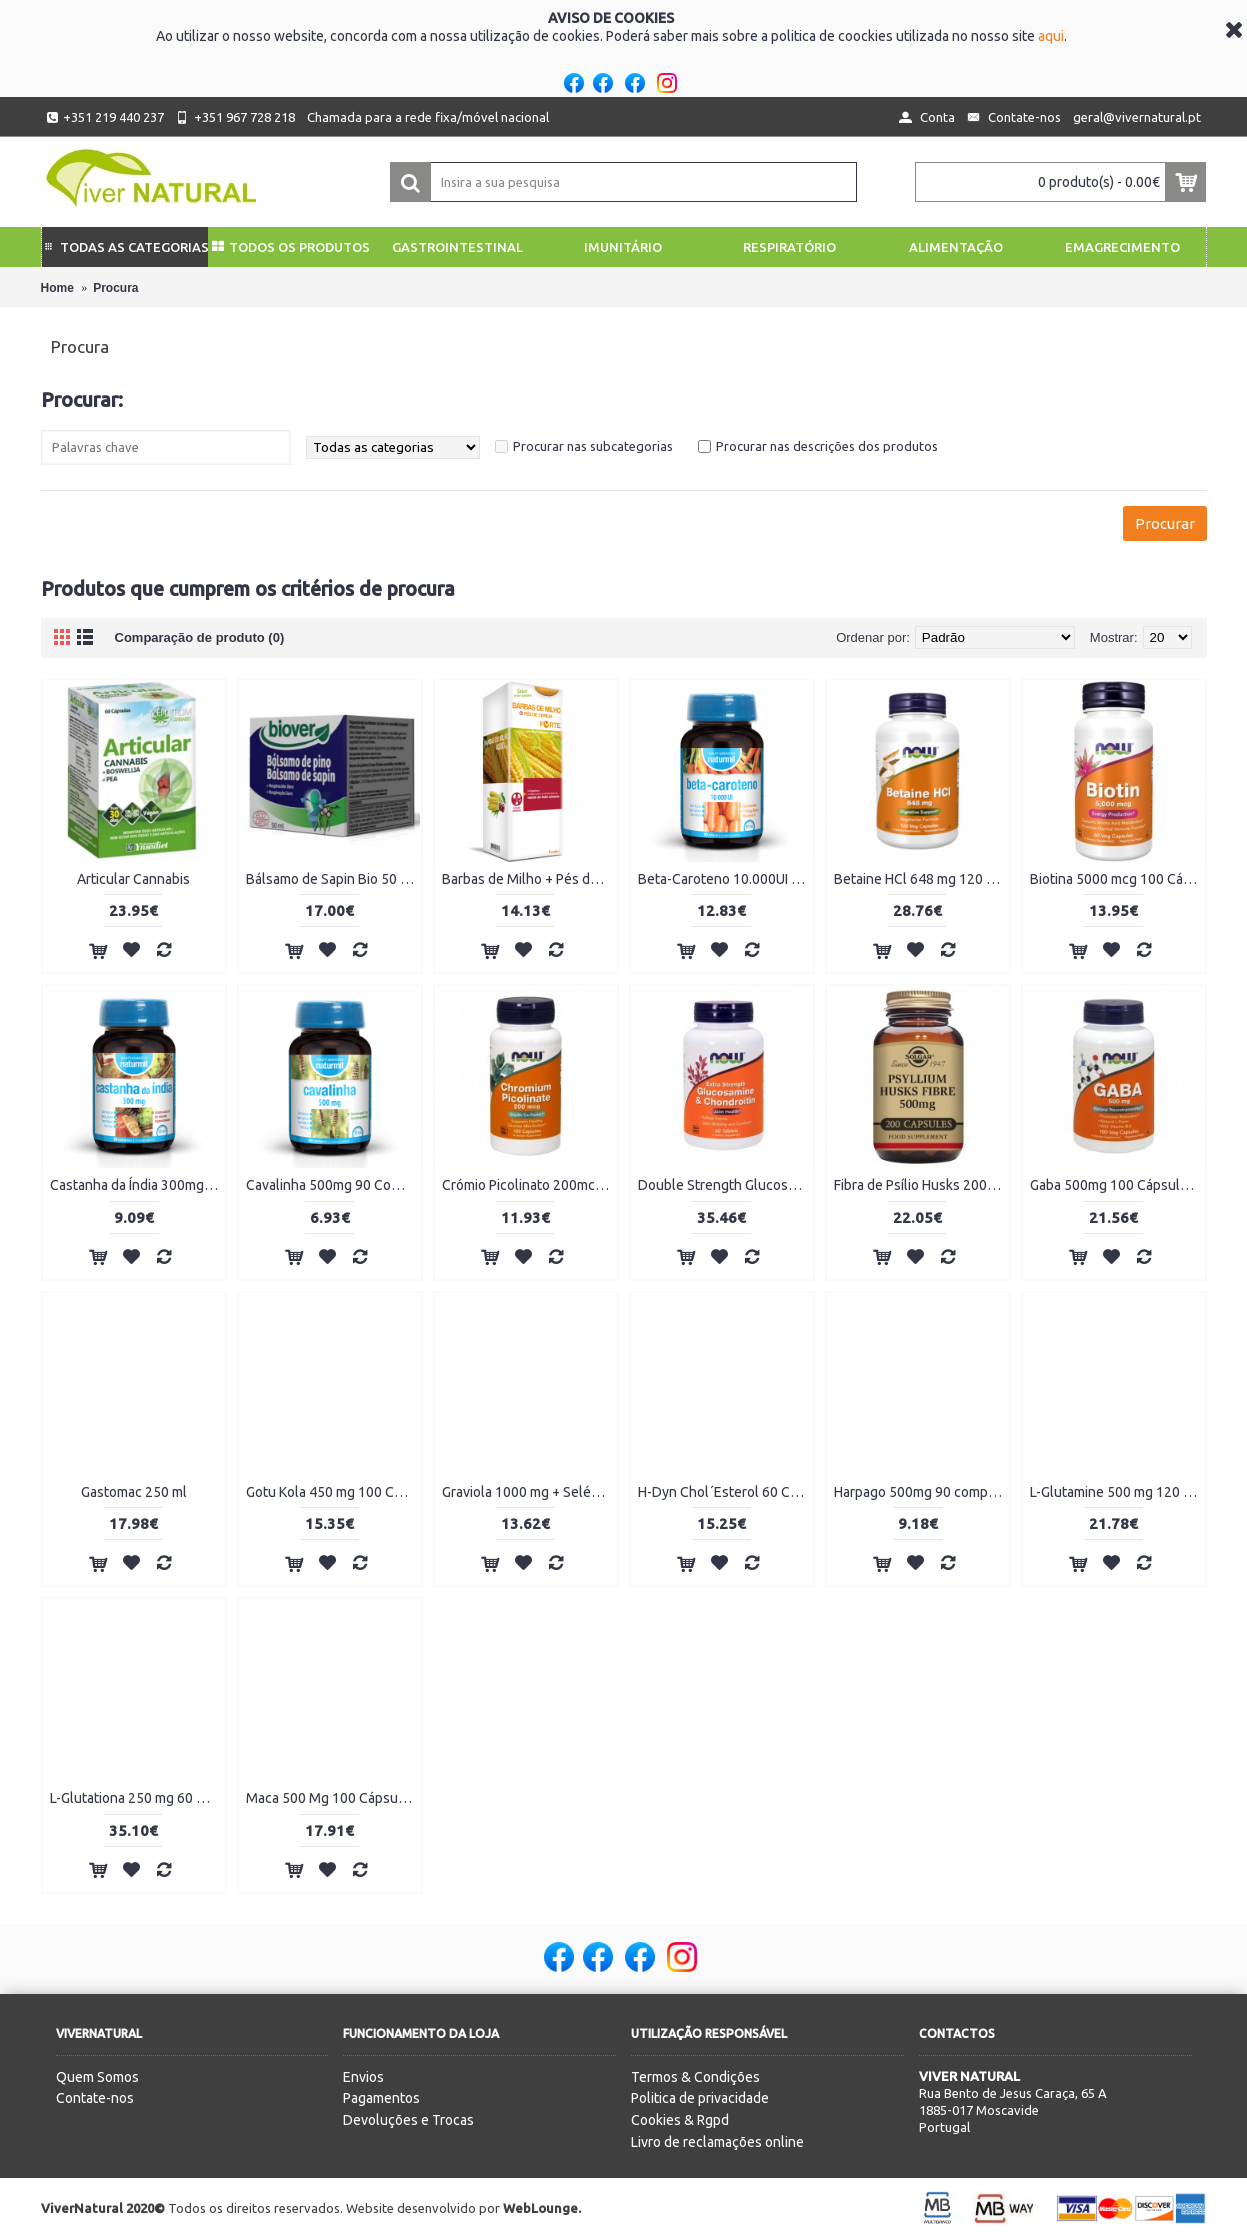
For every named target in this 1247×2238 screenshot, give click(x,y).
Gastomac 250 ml (134, 1492)
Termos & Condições (695, 2077)
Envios (363, 2077)
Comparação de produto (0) (200, 637)
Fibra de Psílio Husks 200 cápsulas (921, 1185)
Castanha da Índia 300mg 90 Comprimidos (137, 1185)
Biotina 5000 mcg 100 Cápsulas (1117, 879)
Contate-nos (95, 2098)
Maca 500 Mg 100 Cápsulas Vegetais (333, 1798)
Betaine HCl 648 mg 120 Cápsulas (921, 879)
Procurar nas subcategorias (593, 446)
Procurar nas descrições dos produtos (827, 446)
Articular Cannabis (133, 879)
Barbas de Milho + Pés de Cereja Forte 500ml (529, 879)
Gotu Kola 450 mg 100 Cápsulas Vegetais (333, 1492)
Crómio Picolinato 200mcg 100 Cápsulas (529, 1185)
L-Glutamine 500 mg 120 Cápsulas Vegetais (1117, 1492)
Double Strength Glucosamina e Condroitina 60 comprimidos (725, 1185)
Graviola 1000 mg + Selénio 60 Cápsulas (529, 1492)
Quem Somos (97, 2077)
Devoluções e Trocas (408, 2120)
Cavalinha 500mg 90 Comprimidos (333, 1185)
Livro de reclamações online (717, 2142)
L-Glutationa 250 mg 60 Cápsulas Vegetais (137, 1798)
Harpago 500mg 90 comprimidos (921, 1492)
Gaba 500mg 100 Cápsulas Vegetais (1117, 1185)
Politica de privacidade (700, 2098)
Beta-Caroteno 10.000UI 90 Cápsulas (725, 879)
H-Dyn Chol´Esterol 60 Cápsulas (725, 1492)
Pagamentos (381, 2098)
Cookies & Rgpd (680, 2120)
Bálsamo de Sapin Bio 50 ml (330, 879)
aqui (1051, 36)
